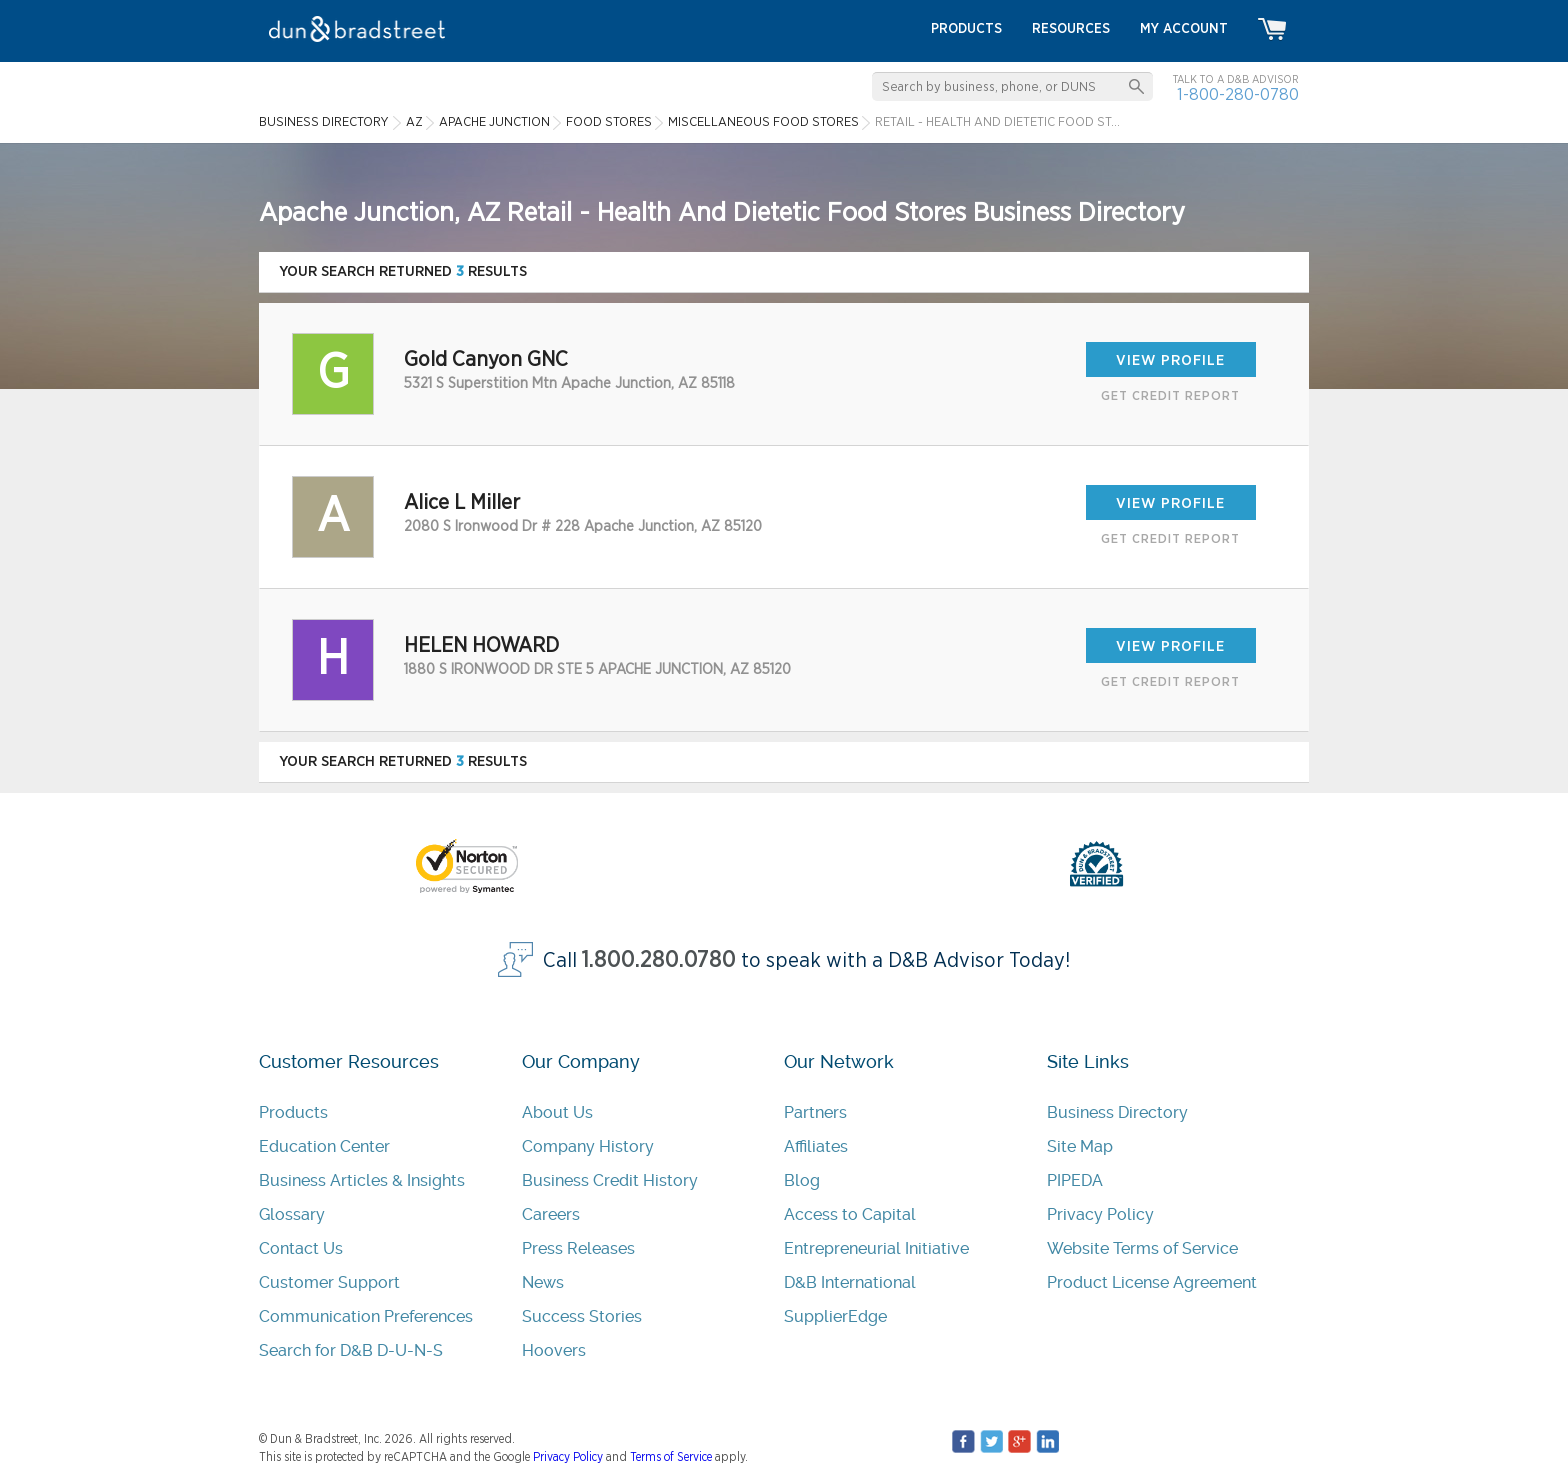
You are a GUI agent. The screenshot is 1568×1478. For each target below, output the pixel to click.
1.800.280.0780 (659, 960)
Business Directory (1117, 1112)
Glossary (292, 1214)
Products (293, 1112)
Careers (551, 1214)
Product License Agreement (1152, 1282)
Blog (802, 1180)
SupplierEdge (835, 1316)
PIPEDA (1075, 1180)
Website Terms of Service (1142, 1248)
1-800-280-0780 (1238, 94)
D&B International (850, 1282)
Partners (815, 1112)
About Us (557, 1112)
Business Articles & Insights (362, 1180)
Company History (588, 1146)
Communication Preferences (366, 1316)
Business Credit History (610, 1180)
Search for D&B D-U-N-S (351, 1350)
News (543, 1282)
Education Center (324, 1146)
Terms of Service (671, 1457)
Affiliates (816, 1146)
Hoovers (554, 1350)
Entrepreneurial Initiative (876, 1248)
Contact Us (301, 1248)
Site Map (1080, 1146)
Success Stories (582, 1316)
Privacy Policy (1100, 1214)
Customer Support (329, 1282)
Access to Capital (850, 1214)
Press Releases (578, 1248)
